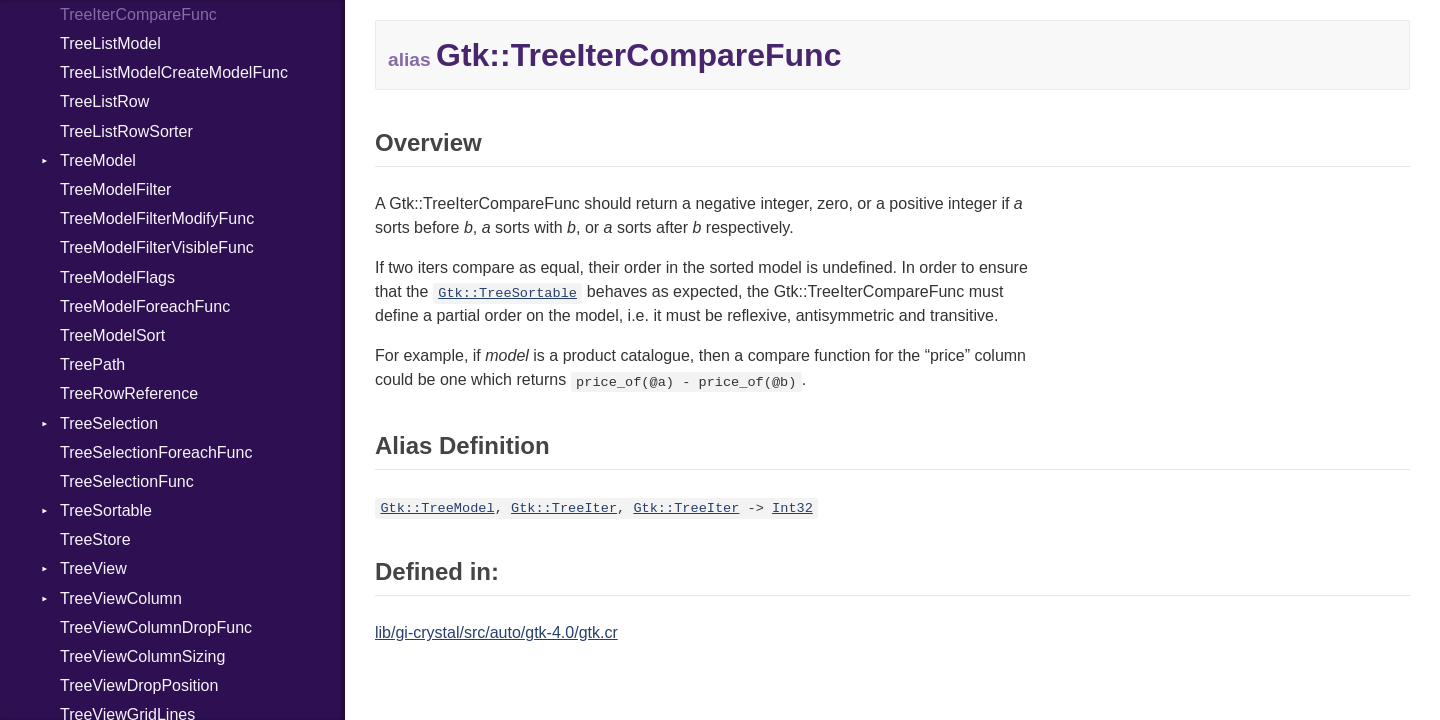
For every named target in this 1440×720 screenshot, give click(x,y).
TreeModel (98, 160)
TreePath (92, 364)
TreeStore (95, 539)
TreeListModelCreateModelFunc (174, 72)
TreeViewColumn (121, 598)
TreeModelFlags (117, 277)
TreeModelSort (112, 335)
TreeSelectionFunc (127, 481)
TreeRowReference (129, 393)
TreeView (93, 568)
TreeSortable (106, 510)
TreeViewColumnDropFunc (156, 627)
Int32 (792, 508)
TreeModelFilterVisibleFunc (157, 247)
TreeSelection (109, 423)
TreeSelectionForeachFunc (156, 452)
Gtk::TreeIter (564, 508)
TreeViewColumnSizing (142, 656)
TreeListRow (104, 101)
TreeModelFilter (115, 189)
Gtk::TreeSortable (507, 293)
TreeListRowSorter (126, 131)
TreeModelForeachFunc (145, 306)
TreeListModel (110, 43)
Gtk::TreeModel (437, 508)
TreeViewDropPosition (139, 685)
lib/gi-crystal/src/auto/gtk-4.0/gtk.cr (496, 632)
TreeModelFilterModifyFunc (157, 218)
